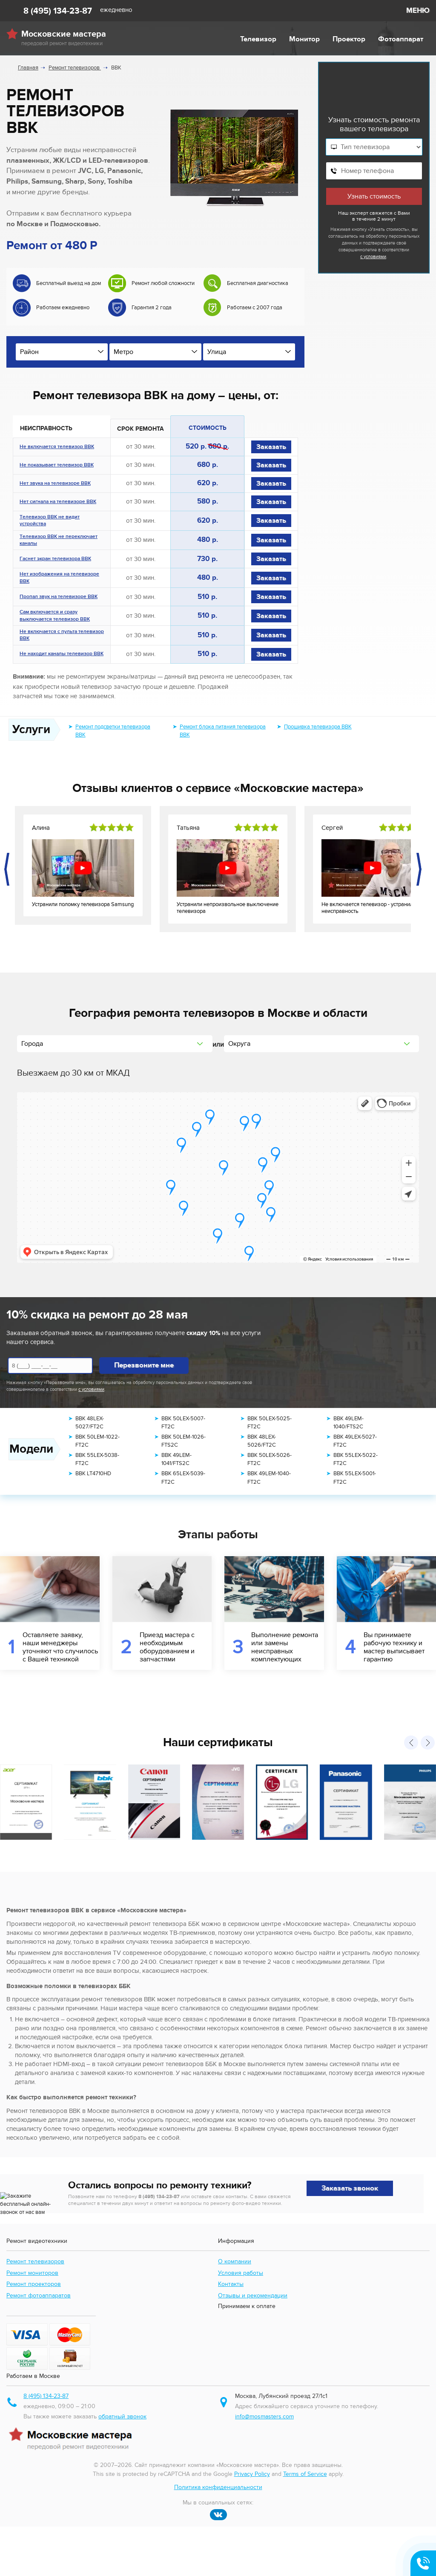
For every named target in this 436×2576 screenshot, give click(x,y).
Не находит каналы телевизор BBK (61, 654)
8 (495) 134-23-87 (57, 11)
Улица (216, 352)
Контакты (231, 2296)
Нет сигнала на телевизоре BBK (58, 502)
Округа (239, 1043)
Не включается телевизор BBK (57, 447)
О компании (234, 2273)
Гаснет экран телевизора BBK (55, 559)
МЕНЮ (418, 10)
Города (32, 1043)
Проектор (349, 39)
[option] (60, 298)
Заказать (271, 447)
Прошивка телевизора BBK (318, 726)
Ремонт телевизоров (35, 2273)
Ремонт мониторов (32, 2284)
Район (29, 352)
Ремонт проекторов (33, 2296)
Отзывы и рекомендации (252, 2307)
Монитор (304, 39)
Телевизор (258, 39)
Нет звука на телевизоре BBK (55, 484)
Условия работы (240, 2284)
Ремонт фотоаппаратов (38, 2307)
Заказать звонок (349, 2188)
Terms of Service (305, 2523)
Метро (123, 352)
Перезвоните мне (144, 1365)
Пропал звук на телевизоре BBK (59, 597)
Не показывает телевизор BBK (57, 465)
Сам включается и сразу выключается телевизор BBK (55, 616)
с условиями (373, 256)
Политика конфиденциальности (218, 2536)
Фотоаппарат (400, 39)
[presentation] (7, 869)
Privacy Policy (252, 2523)
